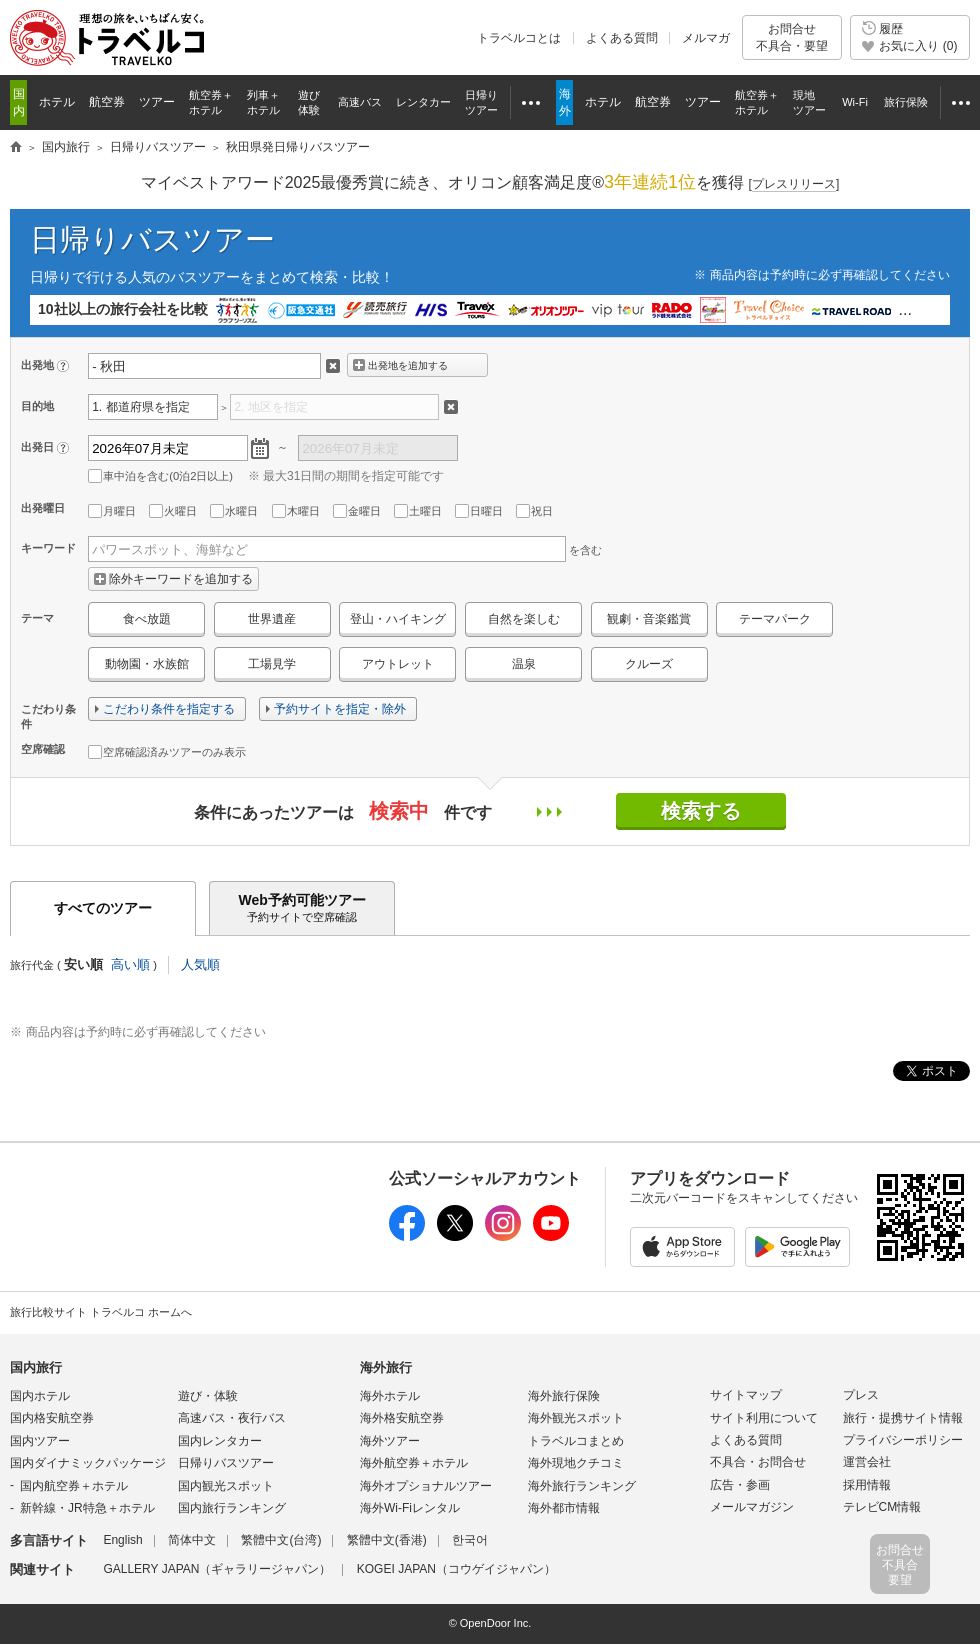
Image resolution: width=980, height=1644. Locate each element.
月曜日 (112, 511)
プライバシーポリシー (903, 1440)
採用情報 (867, 1485)
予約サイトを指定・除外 (340, 709)
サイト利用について (764, 1418)
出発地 (37, 365)
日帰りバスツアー (152, 239)
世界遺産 (272, 619)
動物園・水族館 (147, 664)
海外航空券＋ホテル (414, 1463)
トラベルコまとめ (576, 1441)
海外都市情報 (564, 1508)
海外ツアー (390, 1441)
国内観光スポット (226, 1486)
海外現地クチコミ (576, 1463)
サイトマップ (746, 1395)
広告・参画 (740, 1485)
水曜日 (234, 511)
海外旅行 (386, 1367)
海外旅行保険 (564, 1396)
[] (794, 184)
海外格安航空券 (402, 1418)
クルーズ (649, 664)
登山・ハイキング (398, 619)
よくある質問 (622, 38)
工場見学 (272, 664)
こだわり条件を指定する (169, 709)
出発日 (37, 447)
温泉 (524, 664)
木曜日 (296, 511)
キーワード (48, 548)
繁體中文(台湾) (281, 1540)
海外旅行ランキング (582, 1486)
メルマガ (706, 38)
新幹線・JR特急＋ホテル (87, 1508)
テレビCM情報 (882, 1507)
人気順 (200, 964)
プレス (861, 1395)
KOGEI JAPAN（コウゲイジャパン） (456, 1569)
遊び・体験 (208, 1396)
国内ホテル (40, 1396)
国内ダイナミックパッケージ (88, 1463)
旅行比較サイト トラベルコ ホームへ (101, 1312)
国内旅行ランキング (232, 1508)
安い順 (83, 964)
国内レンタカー (220, 1441)
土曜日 (418, 511)
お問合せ (792, 37)
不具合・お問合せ (758, 1462)
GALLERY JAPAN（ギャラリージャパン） (217, 1569)
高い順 (130, 964)
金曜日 (357, 511)
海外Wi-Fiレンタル (410, 1508)
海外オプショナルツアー (426, 1486)
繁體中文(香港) (387, 1540)
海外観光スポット (576, 1418)
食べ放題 (147, 619)
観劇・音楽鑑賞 (649, 619)
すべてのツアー (103, 908)
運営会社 (867, 1462)
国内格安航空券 (52, 1418)
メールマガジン (752, 1507)
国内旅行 (36, 1367)
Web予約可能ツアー (302, 908)
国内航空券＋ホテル (74, 1486)
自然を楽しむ (524, 619)
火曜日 (173, 511)
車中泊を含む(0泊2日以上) (160, 476)
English (122, 1540)
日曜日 (479, 511)
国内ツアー (40, 1441)
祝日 (534, 511)
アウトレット (398, 664)
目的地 (37, 406)
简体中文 (192, 1540)
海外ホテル (390, 1396)
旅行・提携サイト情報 (903, 1418)
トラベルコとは (519, 38)
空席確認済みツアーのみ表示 (167, 752)
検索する (701, 811)
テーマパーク (775, 619)
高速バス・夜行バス (232, 1418)
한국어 (470, 1540)
